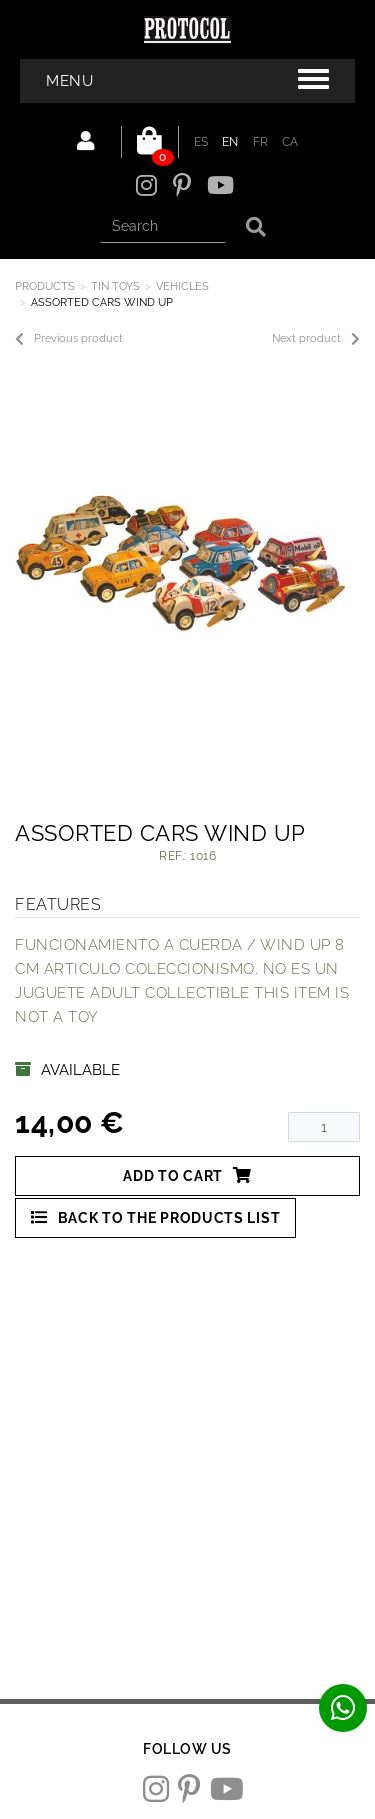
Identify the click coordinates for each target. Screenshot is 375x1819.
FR (261, 142)
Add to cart (187, 1175)
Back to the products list (155, 1217)
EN (230, 142)
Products (45, 286)
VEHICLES (182, 286)
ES (201, 142)
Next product (316, 339)
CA (290, 142)
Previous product (69, 339)
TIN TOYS (115, 286)
